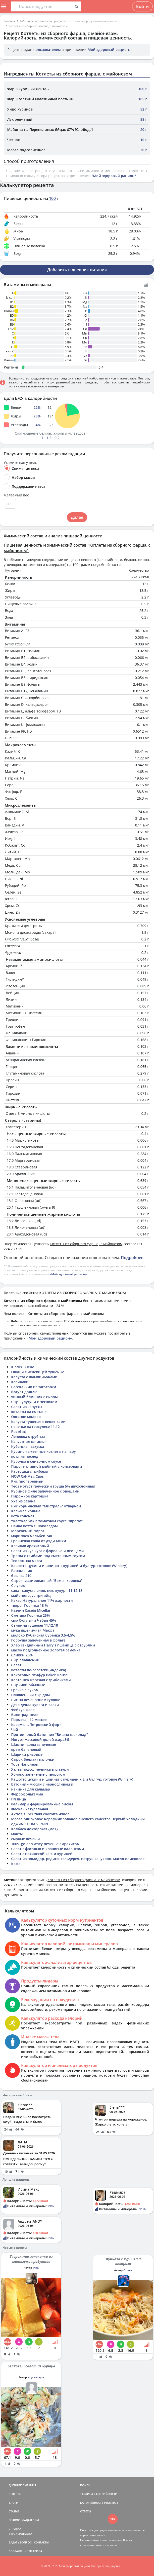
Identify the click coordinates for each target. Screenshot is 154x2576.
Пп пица (18, 1799)
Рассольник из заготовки (33, 1386)
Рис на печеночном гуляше (35, 1699)
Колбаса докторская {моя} (34, 1829)
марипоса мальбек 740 (31, 1535)
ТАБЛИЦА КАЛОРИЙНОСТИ (98, 2494)
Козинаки (20, 1382)
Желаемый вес (16, 495)
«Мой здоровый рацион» (68, 1274)
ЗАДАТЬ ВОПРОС (20, 2542)
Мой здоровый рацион (108, 49)
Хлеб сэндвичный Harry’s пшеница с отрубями (53, 1645)
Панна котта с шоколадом (34, 1526)
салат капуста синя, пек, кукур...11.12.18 (46, 1590)
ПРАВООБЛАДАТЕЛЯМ (24, 2520)
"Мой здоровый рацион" (114, 175)
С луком (18, 1585)
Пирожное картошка (29, 1496)
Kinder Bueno (22, 1367)
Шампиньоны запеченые (33, 1744)
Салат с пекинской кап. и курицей (42, 1853)
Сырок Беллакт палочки (32, 1759)
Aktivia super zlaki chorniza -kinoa (40, 1814)
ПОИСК (85, 2485)
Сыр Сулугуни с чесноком (34, 1401)
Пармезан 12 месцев (29, 1719)
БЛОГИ (13, 2502)
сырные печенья (26, 1838)
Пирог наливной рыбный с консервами (46, 1466)
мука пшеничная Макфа (32, 1630)
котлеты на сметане (29, 1411)
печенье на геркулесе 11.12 (35, 1426)
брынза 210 (21, 1575)
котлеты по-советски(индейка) (38, 1670)
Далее (77, 517)
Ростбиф (19, 1431)
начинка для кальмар (30, 1789)
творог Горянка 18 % (29, 1605)
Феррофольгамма (27, 1794)
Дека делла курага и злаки (35, 1704)
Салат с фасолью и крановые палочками (47, 1848)
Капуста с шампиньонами (34, 1377)
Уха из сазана (23, 1501)
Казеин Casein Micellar (31, 1610)
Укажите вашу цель (20, 462)
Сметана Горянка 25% (30, 1615)
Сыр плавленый (25, 1660)
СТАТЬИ (14, 2511)
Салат (16, 1665)
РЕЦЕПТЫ (15, 2494)
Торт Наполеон (24, 1764)
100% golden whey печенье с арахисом (45, 1843)
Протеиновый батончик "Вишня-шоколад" (49, 1734)
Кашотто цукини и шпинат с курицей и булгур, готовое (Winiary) (69, 1565)
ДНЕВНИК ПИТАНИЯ (22, 2485)
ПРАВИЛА (35, 2551)
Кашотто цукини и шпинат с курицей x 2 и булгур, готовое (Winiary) (72, 1779)
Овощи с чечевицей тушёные (37, 1372)
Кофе (15, 1863)
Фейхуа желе (23, 1709)
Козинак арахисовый (30, 1545)
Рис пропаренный (27, 1481)
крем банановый (26, 1749)
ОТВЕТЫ (85, 2511)
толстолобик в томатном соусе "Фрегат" (47, 1521)
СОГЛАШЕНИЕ (18, 2551)
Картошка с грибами (29, 1471)
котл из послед (24, 1456)
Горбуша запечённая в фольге (38, 1640)
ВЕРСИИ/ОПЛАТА (20, 2534)
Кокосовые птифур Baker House (39, 1675)
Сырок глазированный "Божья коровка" (47, 1580)
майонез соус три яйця (31, 1595)
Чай (14, 1729)
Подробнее (132, 1257)
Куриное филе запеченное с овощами (45, 1491)
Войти (142, 6)
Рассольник (21, 1570)
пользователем (47, 49)
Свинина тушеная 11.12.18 (34, 1625)
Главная (9, 21)
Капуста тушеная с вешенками (38, 1421)
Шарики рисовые (27, 1754)
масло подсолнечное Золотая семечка (45, 1650)
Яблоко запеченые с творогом (38, 1774)
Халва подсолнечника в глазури (40, 1769)
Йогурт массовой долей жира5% (40, 1739)
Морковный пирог (27, 1531)
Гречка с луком (25, 1689)
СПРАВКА (15, 2529)
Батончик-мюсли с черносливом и (42, 1784)
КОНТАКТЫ (41, 2542)
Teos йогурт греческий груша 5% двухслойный (53, 1486)
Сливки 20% (22, 1655)
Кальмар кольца (25, 1511)
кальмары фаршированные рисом (42, 1804)
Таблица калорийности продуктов (43, 21)
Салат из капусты (26, 1406)
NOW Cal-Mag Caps (27, 1476)
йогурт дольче (24, 1391)
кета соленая (22, 1516)
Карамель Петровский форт (36, 1724)
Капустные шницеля (29, 1441)
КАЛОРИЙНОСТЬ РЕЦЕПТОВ (99, 2502)
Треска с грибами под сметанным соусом (48, 1555)
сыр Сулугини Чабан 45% (33, 1620)
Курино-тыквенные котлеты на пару (43, 1451)
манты (17, 1833)
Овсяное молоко (26, 1416)
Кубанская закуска (27, 1446)
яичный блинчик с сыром (34, 1396)
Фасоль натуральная (29, 1809)
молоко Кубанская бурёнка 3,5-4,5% (43, 1635)
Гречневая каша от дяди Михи (38, 1540)
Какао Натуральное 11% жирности (42, 1600)
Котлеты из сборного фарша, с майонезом (38, 26)
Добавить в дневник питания (77, 269)
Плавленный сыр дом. (31, 1694)
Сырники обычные (28, 1684)
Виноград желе (24, 1714)
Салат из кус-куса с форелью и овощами (47, 1550)
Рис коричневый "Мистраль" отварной (46, 1506)
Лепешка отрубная (28, 1436)
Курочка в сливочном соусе (36, 1461)
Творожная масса (26, 1560)
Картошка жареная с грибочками (41, 1680)
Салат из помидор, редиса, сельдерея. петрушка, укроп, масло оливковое (78, 1858)
